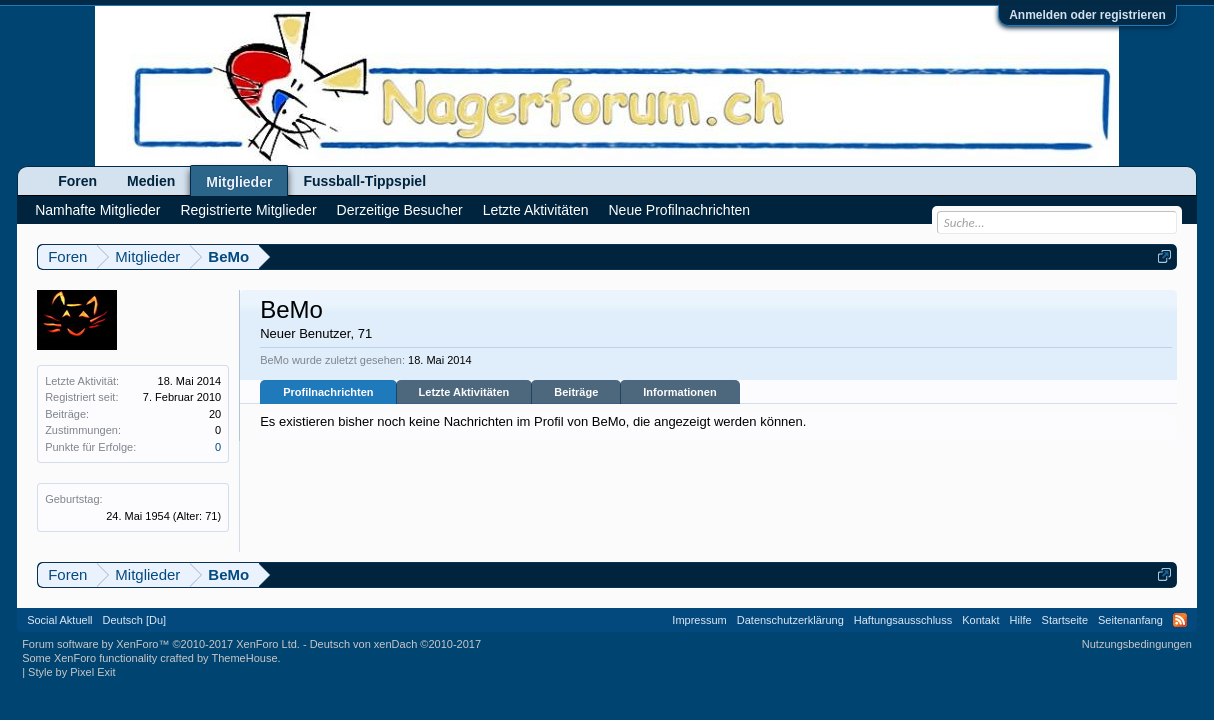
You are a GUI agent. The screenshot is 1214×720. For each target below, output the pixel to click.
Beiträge (576, 392)
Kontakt (980, 620)
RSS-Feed (1180, 620)
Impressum (699, 620)
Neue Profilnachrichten (679, 210)
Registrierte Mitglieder (248, 210)
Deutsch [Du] (135, 620)
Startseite (1065, 620)
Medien (151, 181)
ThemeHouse (244, 658)
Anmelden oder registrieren (1087, 15)
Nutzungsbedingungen (1137, 644)
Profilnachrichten (328, 392)
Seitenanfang (1130, 620)
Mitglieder (239, 182)
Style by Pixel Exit (71, 672)
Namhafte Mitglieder (97, 210)
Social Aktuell (59, 620)
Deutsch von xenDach (395, 644)
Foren (77, 181)
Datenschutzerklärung (790, 620)
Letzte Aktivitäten (464, 392)
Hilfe (1021, 620)
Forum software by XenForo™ (161, 644)
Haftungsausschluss (903, 620)
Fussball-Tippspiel (364, 181)
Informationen (679, 392)
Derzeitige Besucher (400, 210)
